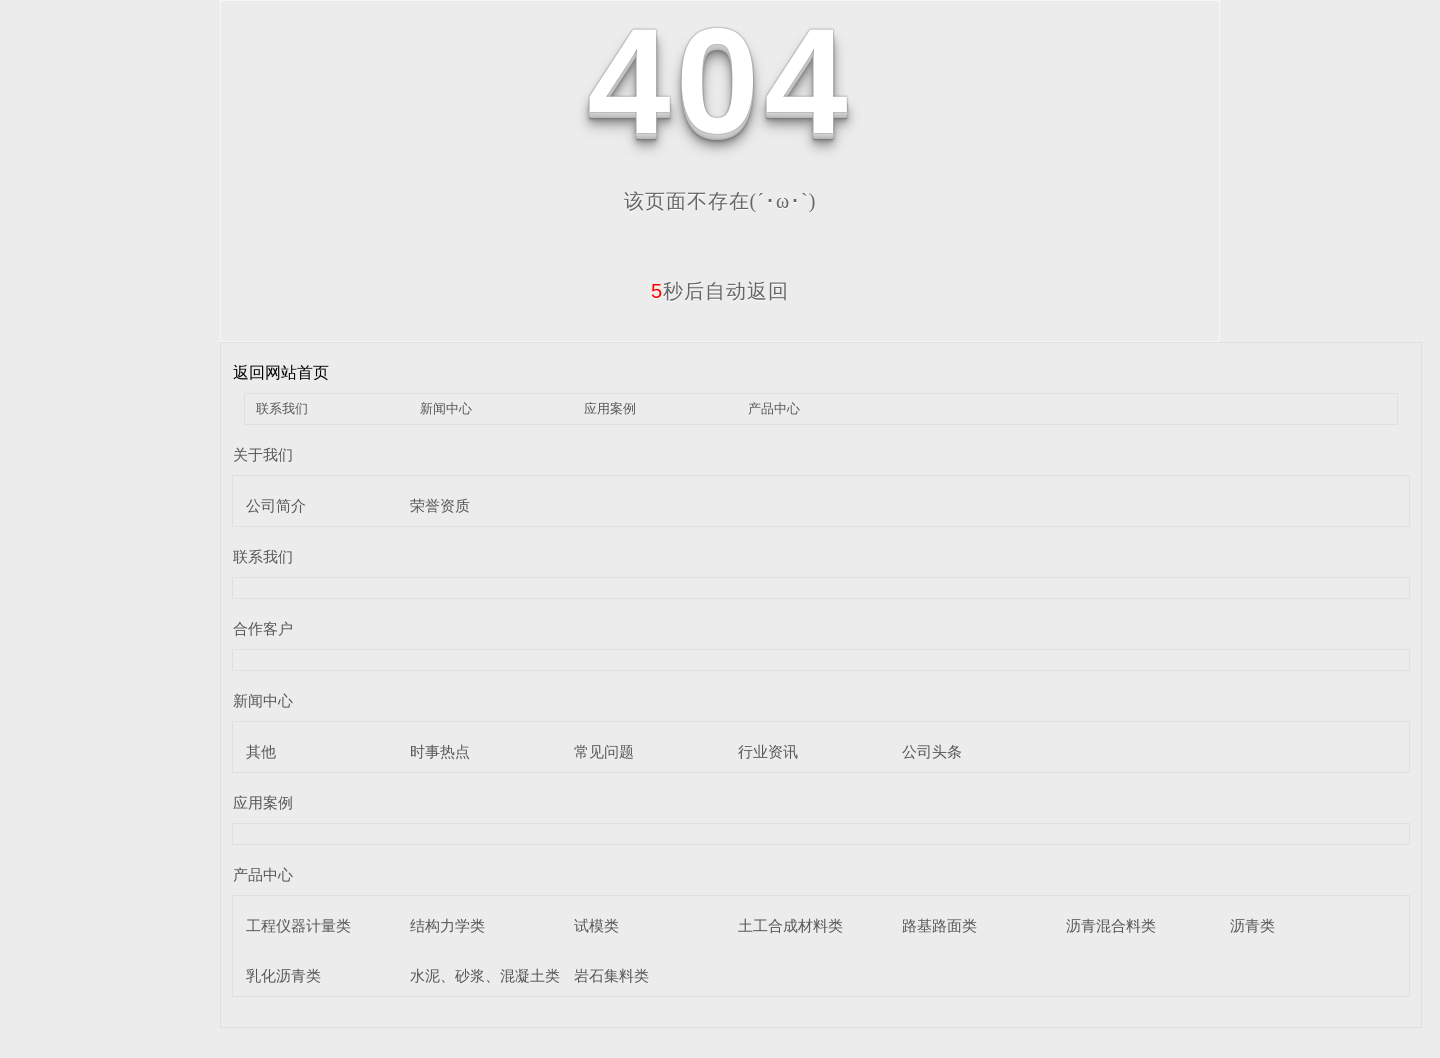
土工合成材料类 (790, 925)
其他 (261, 751)
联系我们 (282, 408)
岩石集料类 (611, 975)
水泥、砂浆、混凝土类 (485, 975)
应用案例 (610, 408)
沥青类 (1252, 925)
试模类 (596, 925)
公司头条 (932, 751)
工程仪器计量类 (298, 925)
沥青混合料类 (1111, 925)
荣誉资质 (440, 505)
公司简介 (276, 505)
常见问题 (604, 751)
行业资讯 (768, 751)
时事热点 (440, 751)
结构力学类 (447, 925)
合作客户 (263, 628)
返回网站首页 (281, 372)
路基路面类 (939, 925)
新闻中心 (446, 408)
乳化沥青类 (283, 975)
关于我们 (263, 454)
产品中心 (774, 408)
